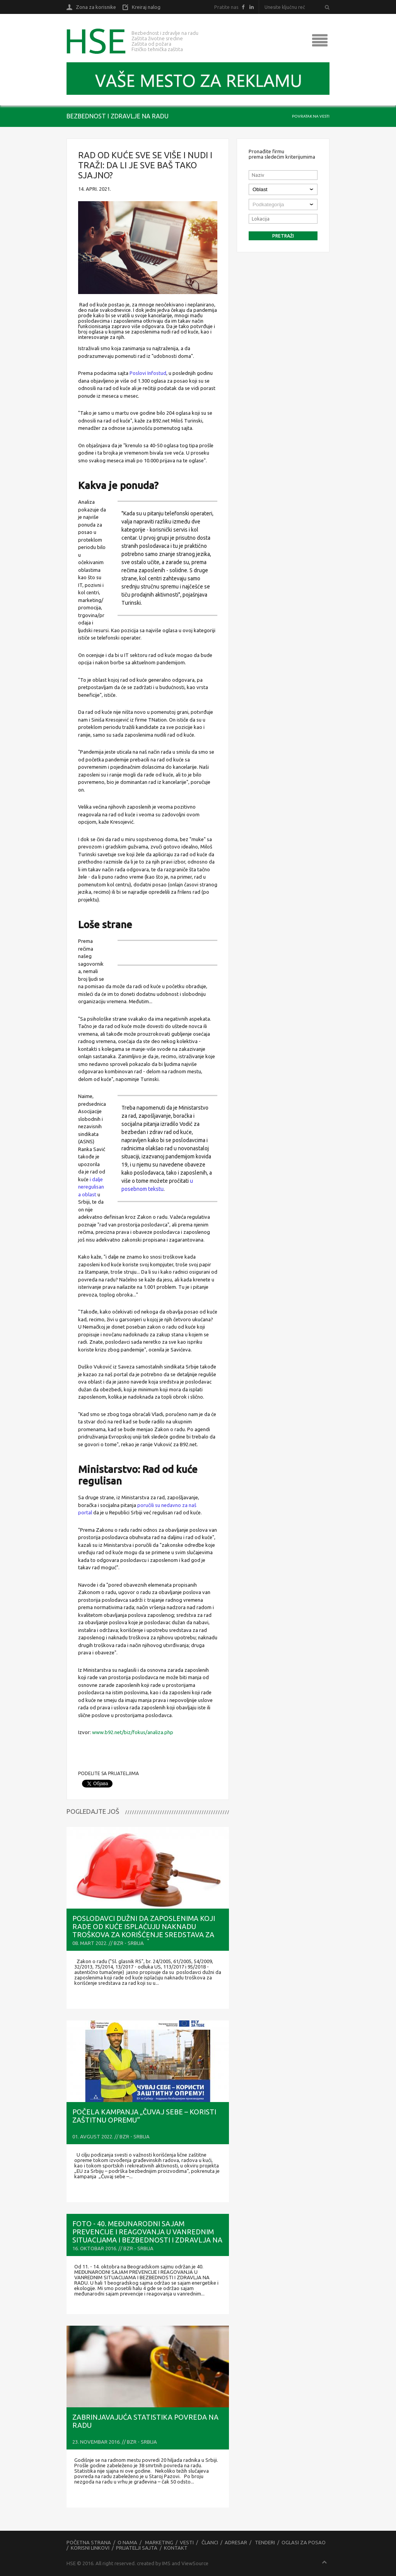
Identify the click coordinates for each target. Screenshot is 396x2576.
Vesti (187, 2542)
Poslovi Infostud (148, 373)
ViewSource (194, 2563)
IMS (166, 2563)
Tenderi (265, 2542)
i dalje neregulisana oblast (91, 1187)
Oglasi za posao (304, 2542)
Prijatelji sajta (136, 2547)
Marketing (159, 2542)
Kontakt (176, 2547)
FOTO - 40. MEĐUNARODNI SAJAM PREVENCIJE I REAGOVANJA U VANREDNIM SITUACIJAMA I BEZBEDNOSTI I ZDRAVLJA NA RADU (147, 2236)
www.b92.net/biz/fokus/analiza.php (132, 1732)
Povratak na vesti (310, 116)
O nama (127, 2542)
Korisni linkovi (90, 2547)
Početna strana (89, 2542)
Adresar (236, 2542)
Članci (209, 2542)
